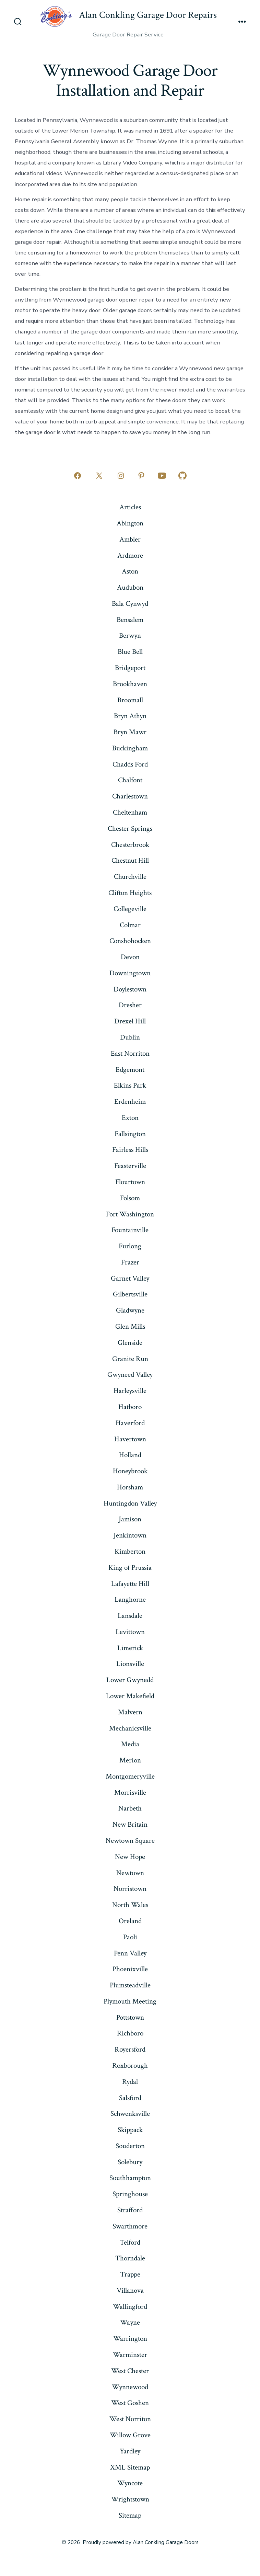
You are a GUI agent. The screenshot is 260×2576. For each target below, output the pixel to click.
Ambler (130, 539)
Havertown (130, 1439)
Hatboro (130, 1406)
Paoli (130, 1937)
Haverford (130, 1423)
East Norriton (130, 1053)
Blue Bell (130, 651)
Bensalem (130, 619)
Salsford (130, 2097)
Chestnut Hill (130, 860)
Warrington (130, 2338)
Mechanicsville (130, 1728)
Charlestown (130, 796)
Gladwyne (130, 1310)
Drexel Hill (130, 1021)
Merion (130, 1760)
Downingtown (130, 973)
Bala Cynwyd (130, 603)
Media (130, 1744)
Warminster (130, 2354)
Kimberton (130, 1551)
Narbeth (130, 1808)
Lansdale (130, 1615)
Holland (130, 1455)
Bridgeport (130, 667)
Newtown (130, 1872)
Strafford (130, 2210)
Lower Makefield (130, 1696)
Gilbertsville (130, 1294)
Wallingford (130, 2306)
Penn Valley (130, 1953)
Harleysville (130, 1390)
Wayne (130, 2322)
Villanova (130, 2290)
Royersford (130, 2049)
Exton (130, 1117)
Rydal (130, 2081)
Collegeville (130, 908)
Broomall (130, 700)
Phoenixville (130, 1969)
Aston (130, 571)
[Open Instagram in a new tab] (120, 475)
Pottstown (130, 2017)
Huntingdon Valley (130, 1503)
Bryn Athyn (130, 715)
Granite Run (130, 1358)
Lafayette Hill (130, 1583)
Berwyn (130, 635)
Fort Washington (130, 1214)
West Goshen (130, 2402)
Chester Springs (130, 828)
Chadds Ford (130, 764)
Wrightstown (130, 2499)
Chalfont (130, 780)
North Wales (130, 1904)
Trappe (130, 2274)
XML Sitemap (130, 2467)
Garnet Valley (130, 1278)
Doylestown (130, 989)
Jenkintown (130, 1535)
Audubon (130, 587)
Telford (130, 2242)
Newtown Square (130, 1840)
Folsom (130, 1198)
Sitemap (130, 2515)
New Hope (130, 1856)
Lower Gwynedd (130, 1679)
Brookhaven (130, 684)
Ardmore (130, 555)
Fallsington (130, 1133)
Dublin (130, 1037)
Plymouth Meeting (130, 2001)
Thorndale (130, 2258)
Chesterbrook (130, 844)
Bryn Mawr (130, 732)
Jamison (130, 1519)
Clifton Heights (130, 892)
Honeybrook (130, 1471)
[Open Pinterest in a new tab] (141, 475)
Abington (130, 523)
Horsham (130, 1487)
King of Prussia (130, 1567)
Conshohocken (130, 940)
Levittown (130, 1631)
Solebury (130, 2162)
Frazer (130, 1262)
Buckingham (130, 748)
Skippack (130, 2129)
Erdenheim (130, 1101)
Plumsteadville (130, 1985)
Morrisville (130, 1792)
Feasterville (130, 1165)
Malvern (130, 1712)
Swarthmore (130, 2226)
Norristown (130, 1888)
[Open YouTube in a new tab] (162, 475)
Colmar (130, 925)
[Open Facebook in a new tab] (77, 475)
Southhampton (130, 2177)
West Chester (130, 2370)
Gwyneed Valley (130, 1374)
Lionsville (130, 1663)
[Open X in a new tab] (99, 475)
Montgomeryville (130, 1776)
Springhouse (130, 2194)
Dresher (130, 1005)
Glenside (130, 1342)
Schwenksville (130, 2113)
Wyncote (130, 2483)
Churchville (130, 876)
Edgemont (130, 1069)
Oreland (130, 1921)
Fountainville (130, 1230)
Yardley (130, 2451)
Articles (130, 507)
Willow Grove (130, 2435)
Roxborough (130, 2065)
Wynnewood (130, 2387)
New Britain (130, 1824)
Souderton (130, 2146)
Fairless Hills (130, 1149)
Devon (130, 957)
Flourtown (130, 1182)
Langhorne (130, 1599)
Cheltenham (130, 812)
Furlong (130, 1246)
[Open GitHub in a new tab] (182, 475)
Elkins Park (130, 1085)
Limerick (130, 1648)
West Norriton (130, 2419)
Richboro (130, 2033)
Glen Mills (130, 1326)
